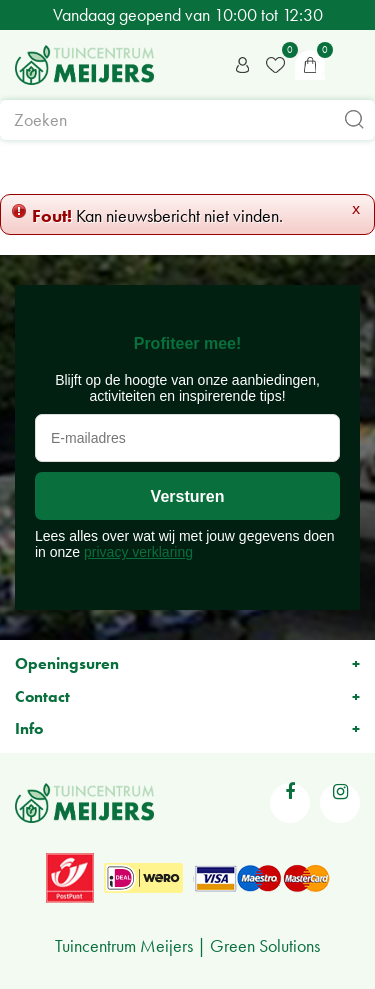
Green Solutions (265, 945)
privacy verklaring (138, 552)
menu (350, 65)
